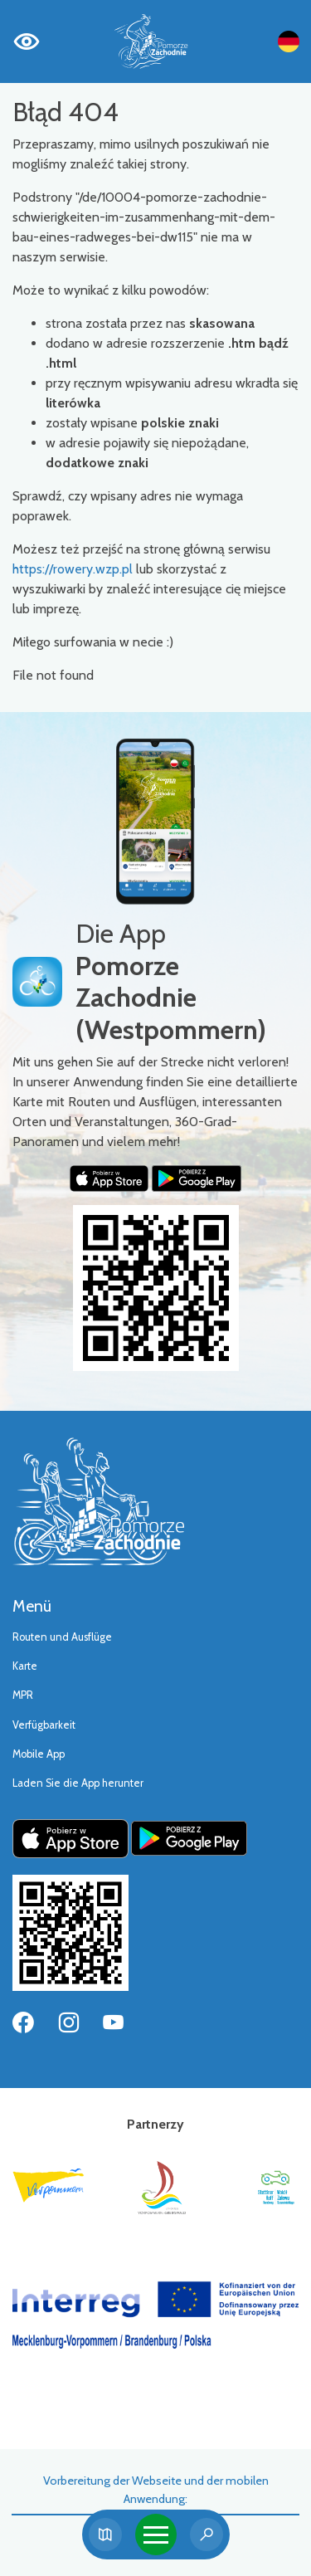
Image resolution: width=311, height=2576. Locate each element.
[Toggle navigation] (155, 2534)
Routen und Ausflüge (62, 1637)
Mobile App (38, 1754)
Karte (24, 1666)
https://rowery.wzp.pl (72, 569)
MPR (22, 1695)
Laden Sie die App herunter (77, 1783)
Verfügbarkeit (43, 1725)
